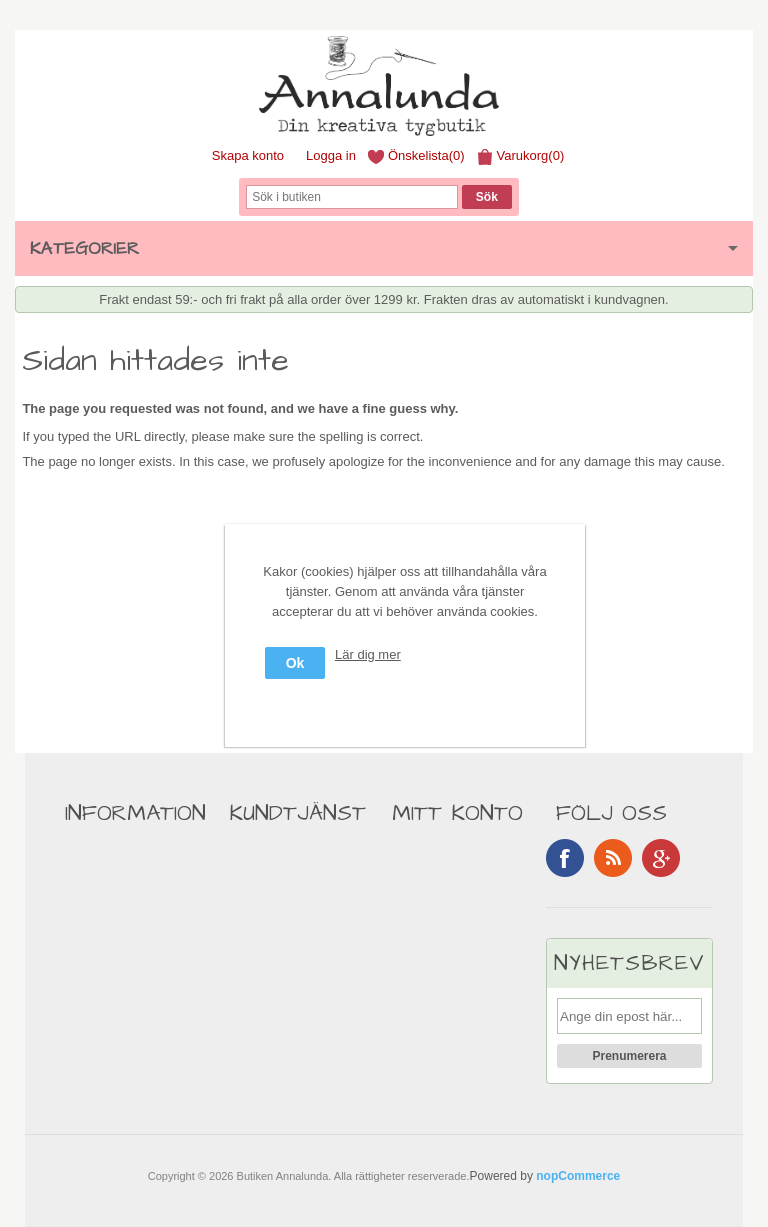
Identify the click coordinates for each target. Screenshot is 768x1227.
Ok (295, 663)
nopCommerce (578, 1176)
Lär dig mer (368, 654)
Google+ (661, 858)
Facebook (565, 858)
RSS (613, 858)
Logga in (331, 155)
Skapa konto (248, 155)
